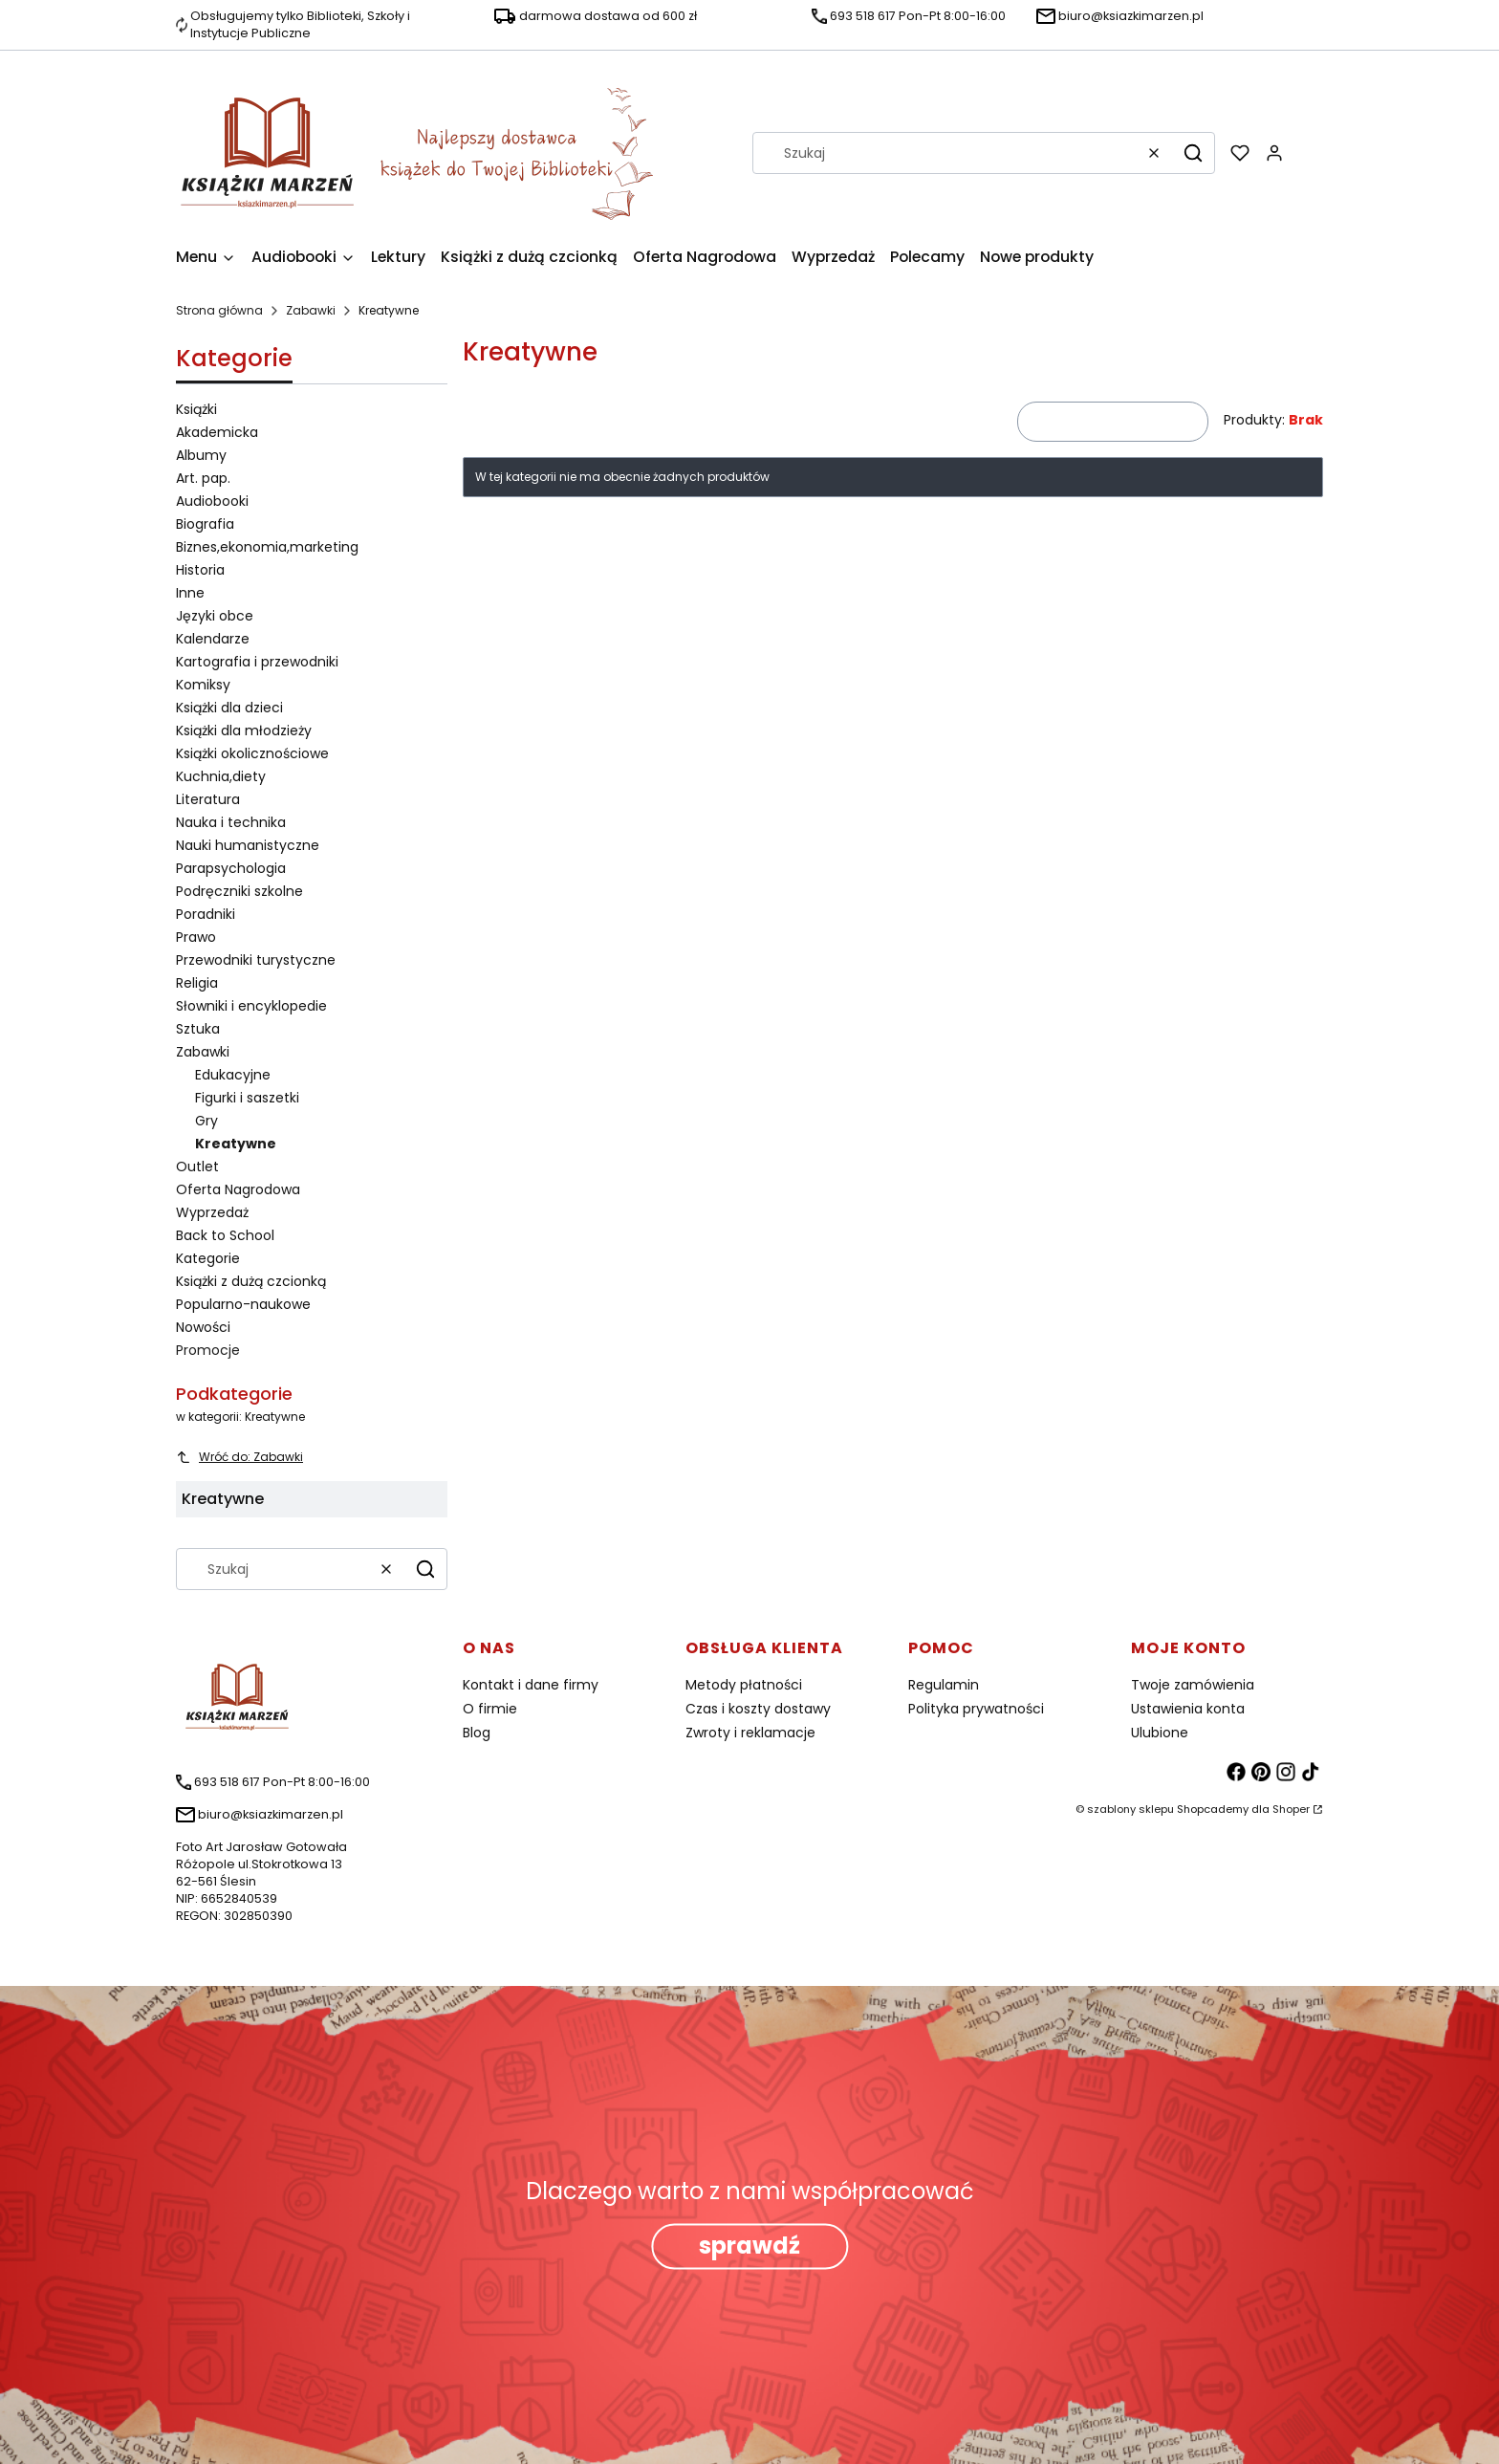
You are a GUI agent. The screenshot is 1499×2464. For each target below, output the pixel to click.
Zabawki (311, 310)
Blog (476, 1732)
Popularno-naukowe (243, 1304)
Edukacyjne (233, 1074)
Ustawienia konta (1188, 1708)
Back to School (225, 1235)
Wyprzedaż (212, 1212)
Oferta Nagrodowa (238, 1189)
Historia (200, 569)
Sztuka (198, 1028)
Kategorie (208, 1258)
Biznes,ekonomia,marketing (267, 546)
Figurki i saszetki (247, 1097)
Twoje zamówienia (1192, 1684)
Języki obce (214, 615)
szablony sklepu (1130, 1809)
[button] (1193, 153)
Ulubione (1159, 1732)
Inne (190, 592)
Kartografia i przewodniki (257, 661)
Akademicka (217, 432)
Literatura (208, 799)
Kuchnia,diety (221, 776)
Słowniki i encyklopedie (251, 1005)
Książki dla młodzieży (244, 730)
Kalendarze (213, 638)
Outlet (197, 1166)
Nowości (203, 1327)
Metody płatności (743, 1684)
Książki (196, 409)
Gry (206, 1120)
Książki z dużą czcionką (251, 1281)
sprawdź (749, 2245)
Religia (197, 982)
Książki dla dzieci (229, 707)
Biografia (205, 524)
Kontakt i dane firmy (530, 1684)
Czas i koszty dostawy (758, 1708)
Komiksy (203, 684)
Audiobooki (212, 501)
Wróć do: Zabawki (239, 1457)
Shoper (1291, 1809)
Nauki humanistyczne (247, 845)
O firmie (490, 1708)
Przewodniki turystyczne (256, 960)
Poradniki (205, 914)
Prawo (196, 937)
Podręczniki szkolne (239, 891)
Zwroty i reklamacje (750, 1732)
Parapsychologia (231, 868)
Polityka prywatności (976, 1708)
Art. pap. (203, 478)
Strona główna (219, 310)
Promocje (208, 1350)
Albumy (201, 455)
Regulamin (943, 1684)
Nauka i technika (231, 822)
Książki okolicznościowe (252, 753)
